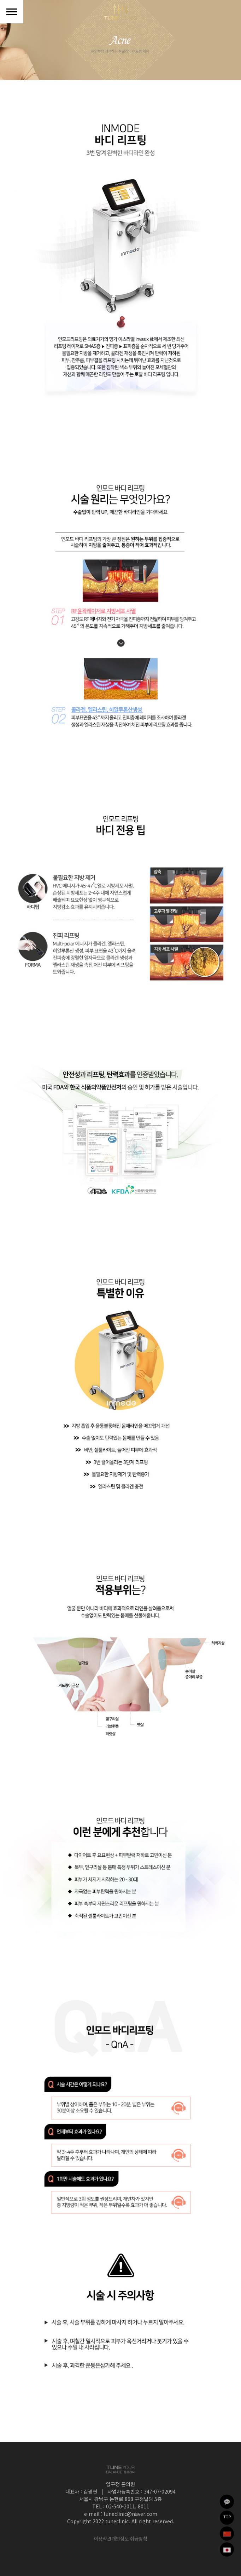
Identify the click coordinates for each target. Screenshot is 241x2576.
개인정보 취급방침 (129, 2538)
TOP (226, 2516)
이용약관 (102, 2538)
